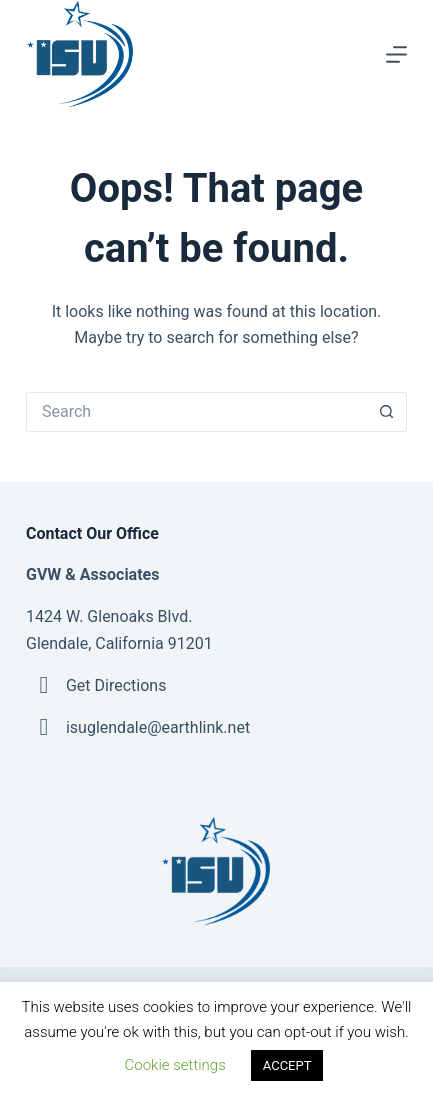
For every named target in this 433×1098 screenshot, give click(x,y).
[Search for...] (196, 412)
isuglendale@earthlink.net (158, 727)
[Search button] (387, 412)
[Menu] (396, 54)
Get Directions (116, 685)
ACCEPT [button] (287, 1065)
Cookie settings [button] (175, 1065)
